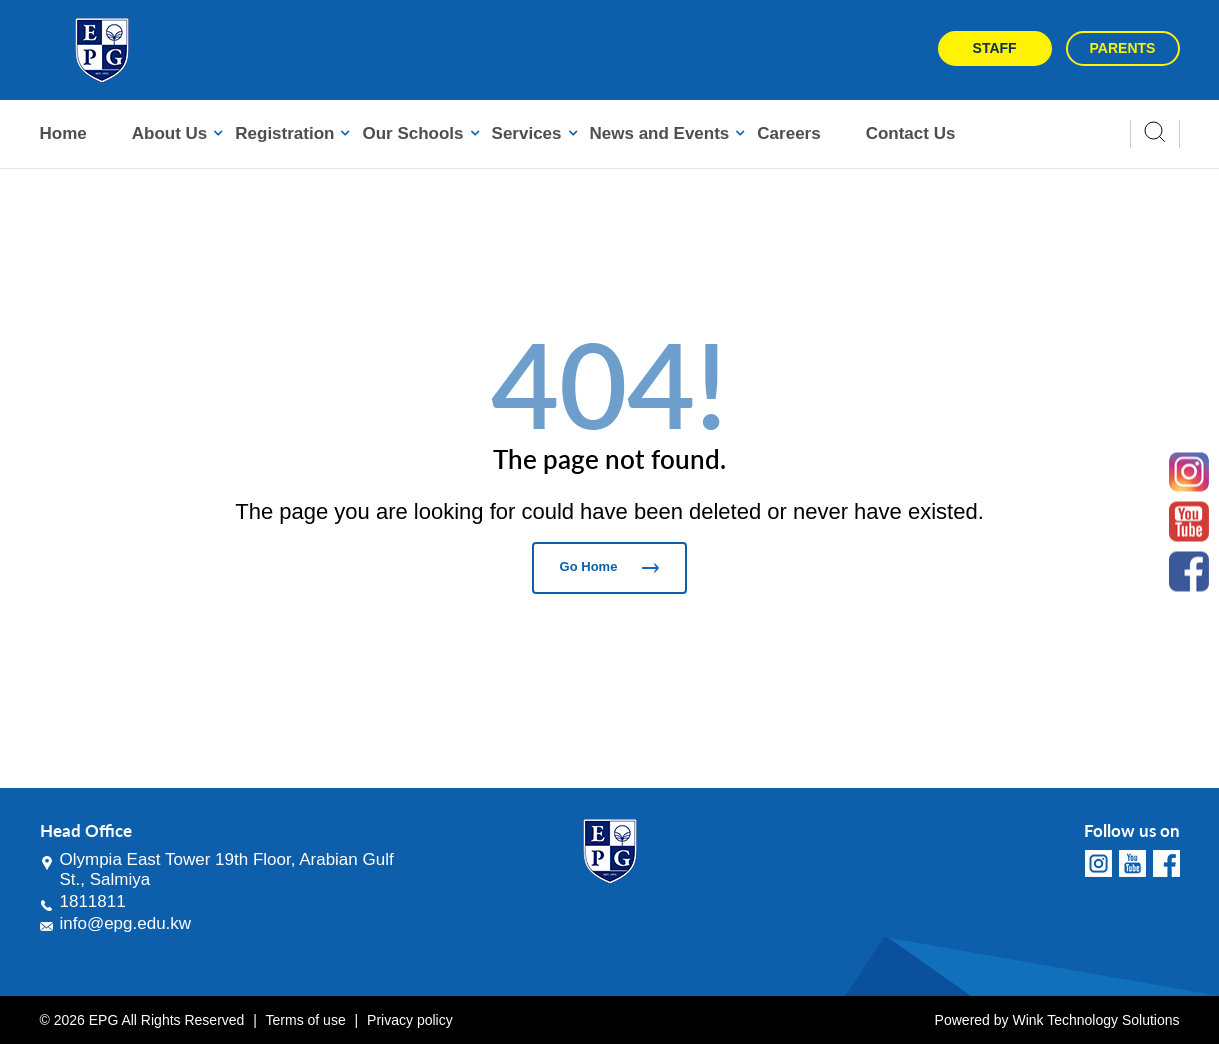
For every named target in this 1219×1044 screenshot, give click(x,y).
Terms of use (306, 1020)
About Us (170, 133)
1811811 (93, 901)
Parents (1123, 48)
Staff (995, 48)
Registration (284, 133)
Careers (788, 133)
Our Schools (412, 133)
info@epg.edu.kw (126, 923)
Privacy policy (410, 1020)
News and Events (660, 133)
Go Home (610, 566)
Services (527, 133)
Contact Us (911, 133)
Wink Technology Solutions (1095, 1020)
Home (63, 133)
